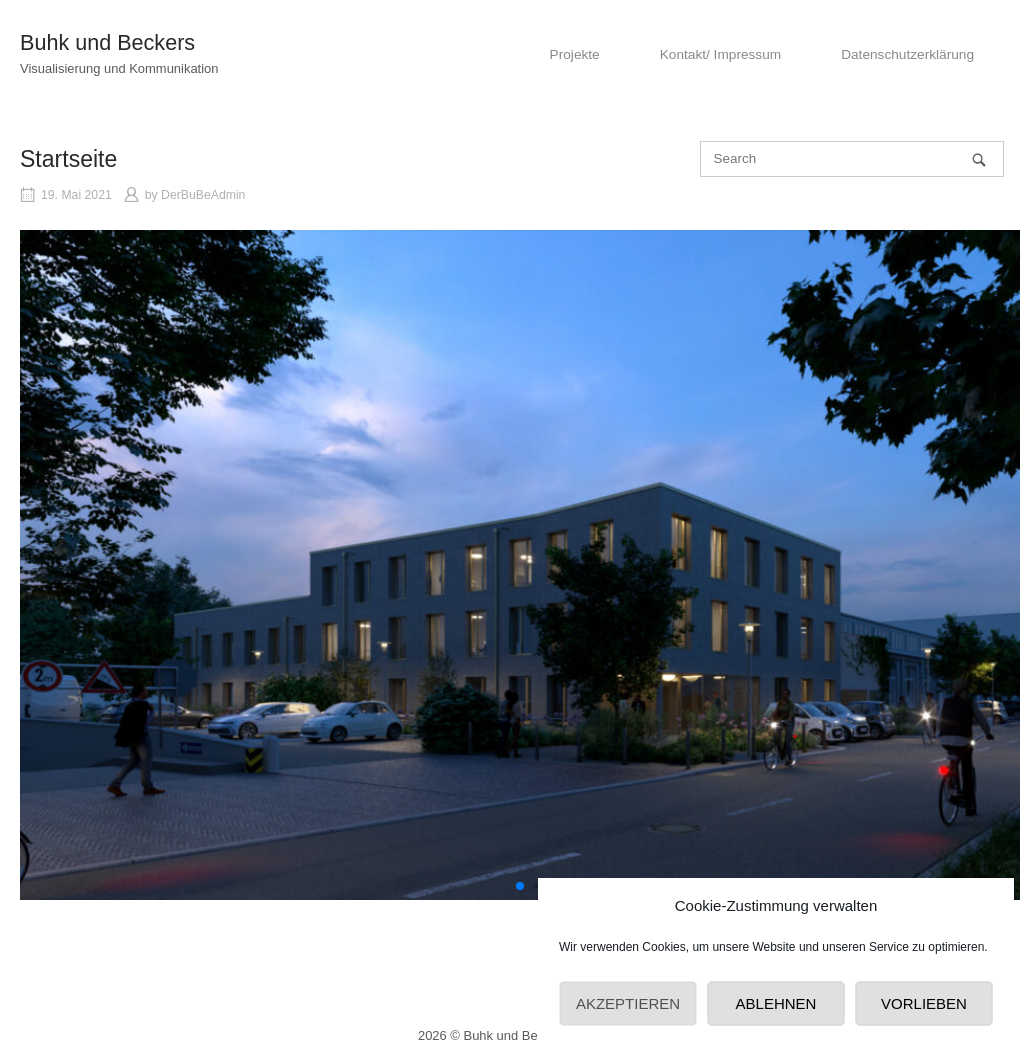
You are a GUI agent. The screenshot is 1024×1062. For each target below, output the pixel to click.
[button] (520, 886)
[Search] (979, 159)
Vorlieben (924, 1003)
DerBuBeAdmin (203, 195)
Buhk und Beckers (107, 42)
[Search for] (852, 159)
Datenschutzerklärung (907, 54)
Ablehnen (776, 1003)
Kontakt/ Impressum (720, 54)
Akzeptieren (628, 1003)
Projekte (575, 54)
